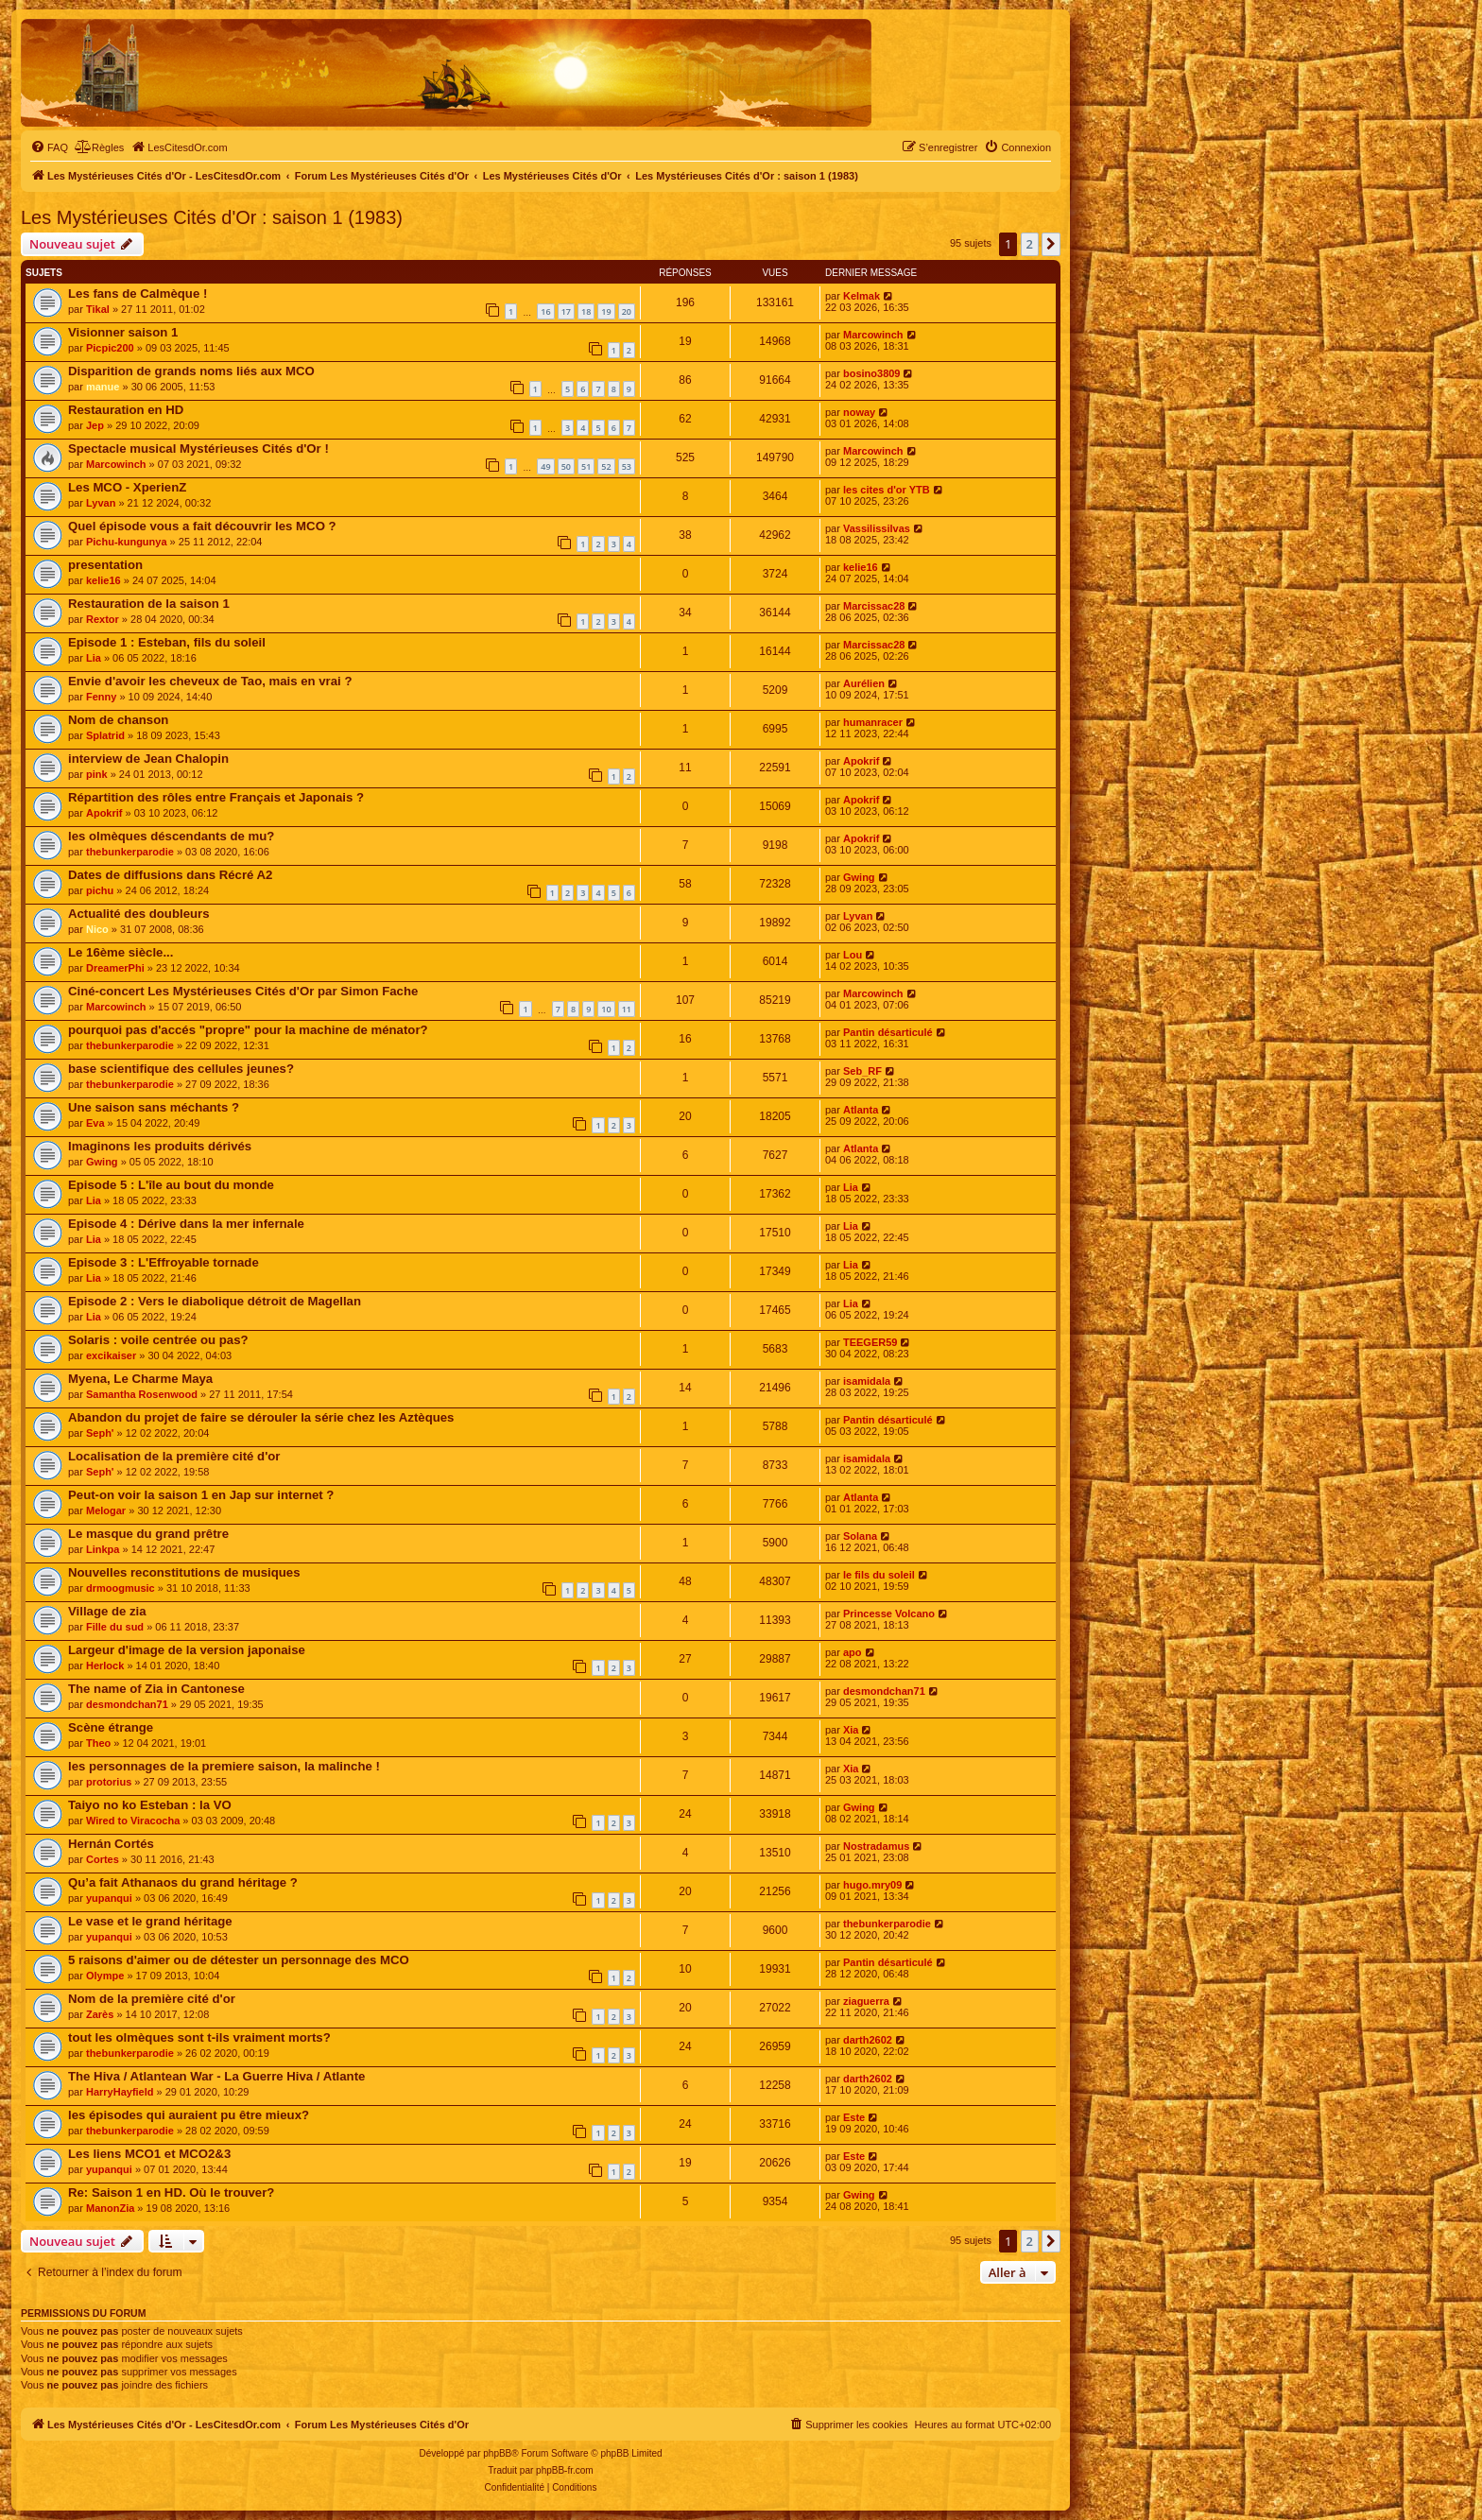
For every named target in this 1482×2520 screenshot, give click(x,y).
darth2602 (867, 2039)
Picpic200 (110, 348)
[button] (1051, 244)
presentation (105, 565)
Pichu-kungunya (126, 541)
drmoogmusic (120, 1588)
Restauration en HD (125, 410)
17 (566, 311)
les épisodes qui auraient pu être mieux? (188, 2115)
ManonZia (110, 2208)
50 (566, 466)
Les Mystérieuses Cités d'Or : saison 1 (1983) (212, 217)
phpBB (497, 2453)
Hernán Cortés (111, 1844)
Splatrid (105, 735)
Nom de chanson (118, 720)
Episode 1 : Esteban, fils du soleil (167, 642)
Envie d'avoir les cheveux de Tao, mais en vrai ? (210, 681)
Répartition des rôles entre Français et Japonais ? (216, 797)
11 (626, 1009)
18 (586, 311)
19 (606, 311)
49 (545, 466)
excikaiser (111, 1355)
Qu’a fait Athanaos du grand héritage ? (183, 1882)
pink (97, 774)
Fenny (101, 696)
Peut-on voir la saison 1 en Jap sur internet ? (201, 1495)
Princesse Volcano (889, 1613)
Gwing (859, 877)
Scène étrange (110, 1727)
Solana (860, 1536)
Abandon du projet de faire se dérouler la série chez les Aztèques (261, 1417)
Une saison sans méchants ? (153, 1107)
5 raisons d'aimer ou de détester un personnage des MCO (238, 1960)
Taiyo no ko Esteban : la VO (150, 1805)
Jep (95, 425)
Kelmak (861, 296)
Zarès (99, 2014)
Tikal (98, 309)
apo (852, 1652)
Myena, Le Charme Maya (140, 1379)
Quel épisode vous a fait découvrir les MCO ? (202, 526)
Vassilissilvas (876, 528)
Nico (97, 929)
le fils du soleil (879, 1574)
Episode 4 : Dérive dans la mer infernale (186, 1224)
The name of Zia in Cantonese (156, 1689)
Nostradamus (876, 1846)
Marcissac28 (874, 606)
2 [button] (1029, 243)
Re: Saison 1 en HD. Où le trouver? (171, 2192)
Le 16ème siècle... (120, 952)
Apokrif (861, 761)
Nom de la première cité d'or (151, 1999)
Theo (98, 1743)
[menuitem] (49, 147)
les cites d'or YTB (886, 489)
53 (626, 466)
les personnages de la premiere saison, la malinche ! (224, 1766)
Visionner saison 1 (123, 332)
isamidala (866, 1381)
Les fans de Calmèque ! (137, 293)
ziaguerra (866, 2001)
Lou (852, 954)
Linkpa (102, 1549)
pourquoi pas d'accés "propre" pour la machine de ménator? (248, 1030)
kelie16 (103, 580)
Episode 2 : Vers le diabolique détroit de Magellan (214, 1301)
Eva (95, 1123)
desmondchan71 (127, 1704)
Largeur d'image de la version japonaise (186, 1650)
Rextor (102, 619)
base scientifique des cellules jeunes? (181, 1069)
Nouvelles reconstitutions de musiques (184, 1572)
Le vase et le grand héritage (150, 1921)
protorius (108, 1781)
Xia (851, 1729)
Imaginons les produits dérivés (159, 1146)
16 (545, 311)
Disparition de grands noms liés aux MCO (191, 371)
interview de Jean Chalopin (148, 758)
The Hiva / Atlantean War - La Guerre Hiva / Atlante (216, 2076)
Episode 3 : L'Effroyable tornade (163, 1262)
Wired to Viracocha (133, 1820)
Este (854, 2117)
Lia (93, 658)
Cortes (102, 1859)
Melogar (106, 1510)
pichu (99, 890)
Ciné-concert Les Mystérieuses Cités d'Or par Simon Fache (243, 991)
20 (626, 311)
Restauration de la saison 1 (149, 603)
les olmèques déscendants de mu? (171, 836)
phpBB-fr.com (565, 2470)
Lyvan (100, 503)
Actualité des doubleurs (139, 913)
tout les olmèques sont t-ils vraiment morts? (199, 2037)
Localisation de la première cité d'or (174, 1456)
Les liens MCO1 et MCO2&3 (149, 2154)
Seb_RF (862, 1071)
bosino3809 (872, 373)
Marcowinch (873, 334)
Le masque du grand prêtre (148, 1534)
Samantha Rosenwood (142, 1394)
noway (859, 412)
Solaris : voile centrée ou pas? (158, 1340)
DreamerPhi (115, 968)
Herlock (105, 1665)
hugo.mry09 (872, 1884)
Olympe (105, 1975)
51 (586, 466)
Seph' (100, 1433)
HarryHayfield (120, 2091)
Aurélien (864, 683)
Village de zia (107, 1611)
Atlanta (860, 1109)
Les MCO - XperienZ (127, 487)
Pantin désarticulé (888, 1032)
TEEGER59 (870, 1342)
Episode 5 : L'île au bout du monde (171, 1185)
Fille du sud (115, 1626)
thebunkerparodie (130, 851)
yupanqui (109, 1898)
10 (606, 1009)
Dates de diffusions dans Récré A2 (170, 875)
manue (102, 386)
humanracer (873, 722)
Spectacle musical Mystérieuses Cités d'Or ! (198, 448)
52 (606, 466)
